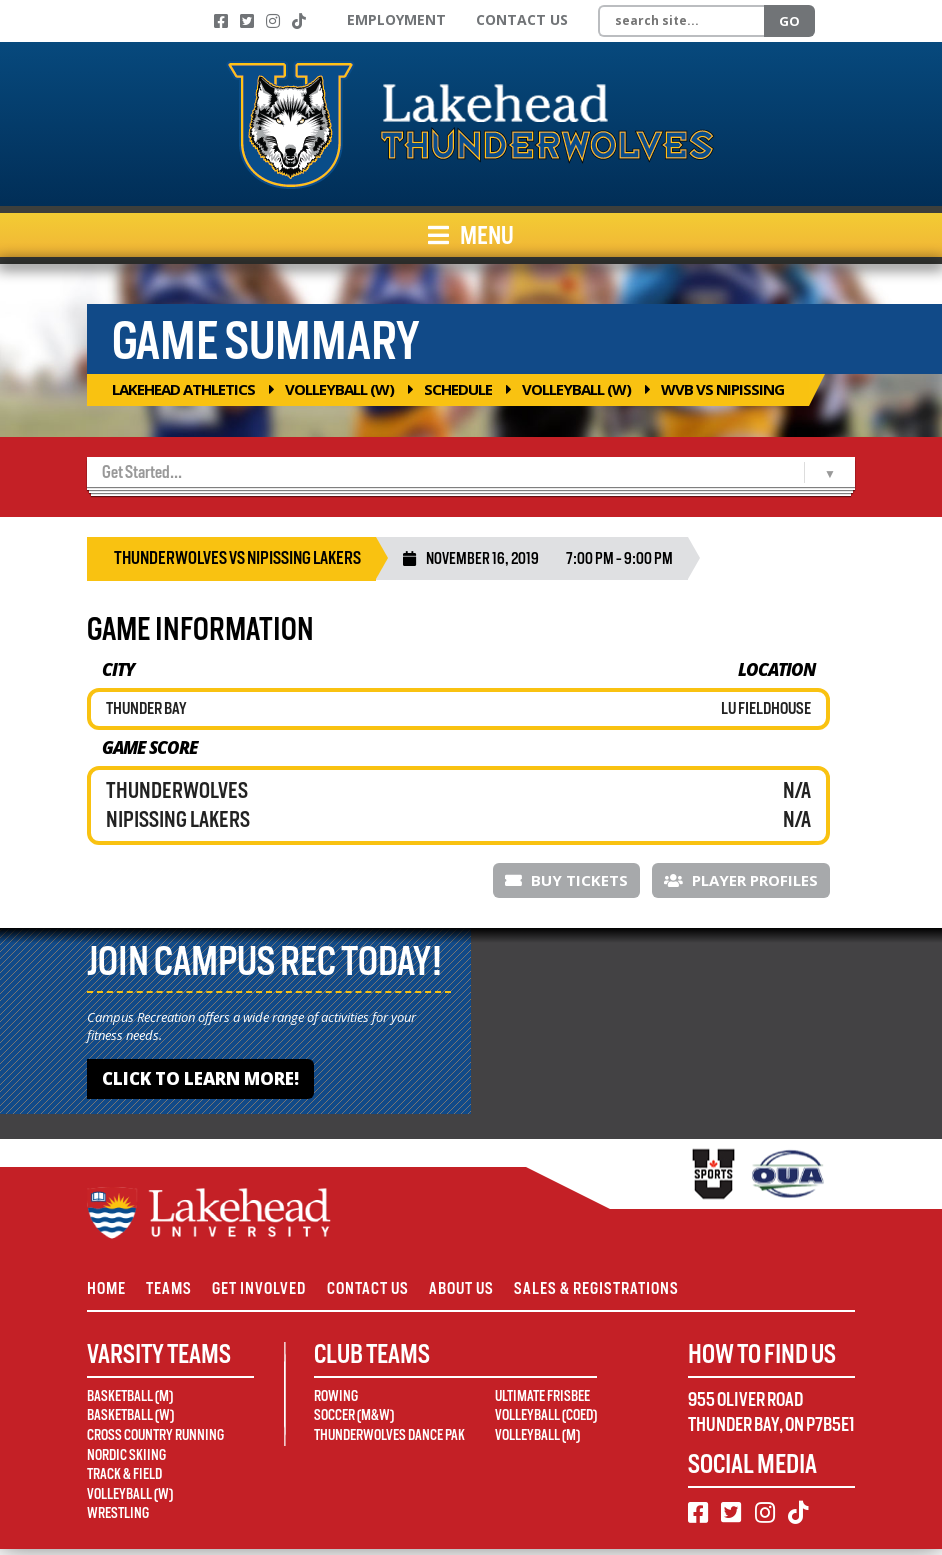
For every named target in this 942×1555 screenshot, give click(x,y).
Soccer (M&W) (354, 1421)
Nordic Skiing (126, 1460)
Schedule (458, 389)
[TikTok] (299, 21)
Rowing (336, 1401)
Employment (396, 19)
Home (106, 1291)
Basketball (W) (130, 1421)
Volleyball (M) (537, 1440)
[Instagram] (273, 21)
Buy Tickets (566, 880)
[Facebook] (221, 21)
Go (789, 21)
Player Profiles (741, 880)
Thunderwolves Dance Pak (389, 1440)
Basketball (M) (130, 1401)
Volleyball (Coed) (546, 1421)
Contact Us (522, 19)
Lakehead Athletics (183, 389)
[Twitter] (247, 21)
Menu (471, 235)
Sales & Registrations (625, 1291)
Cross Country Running (155, 1440)
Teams (175, 1291)
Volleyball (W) (339, 389)
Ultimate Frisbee (542, 1401)
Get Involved (271, 1291)
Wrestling (118, 1519)
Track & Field (124, 1480)
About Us (484, 1291)
